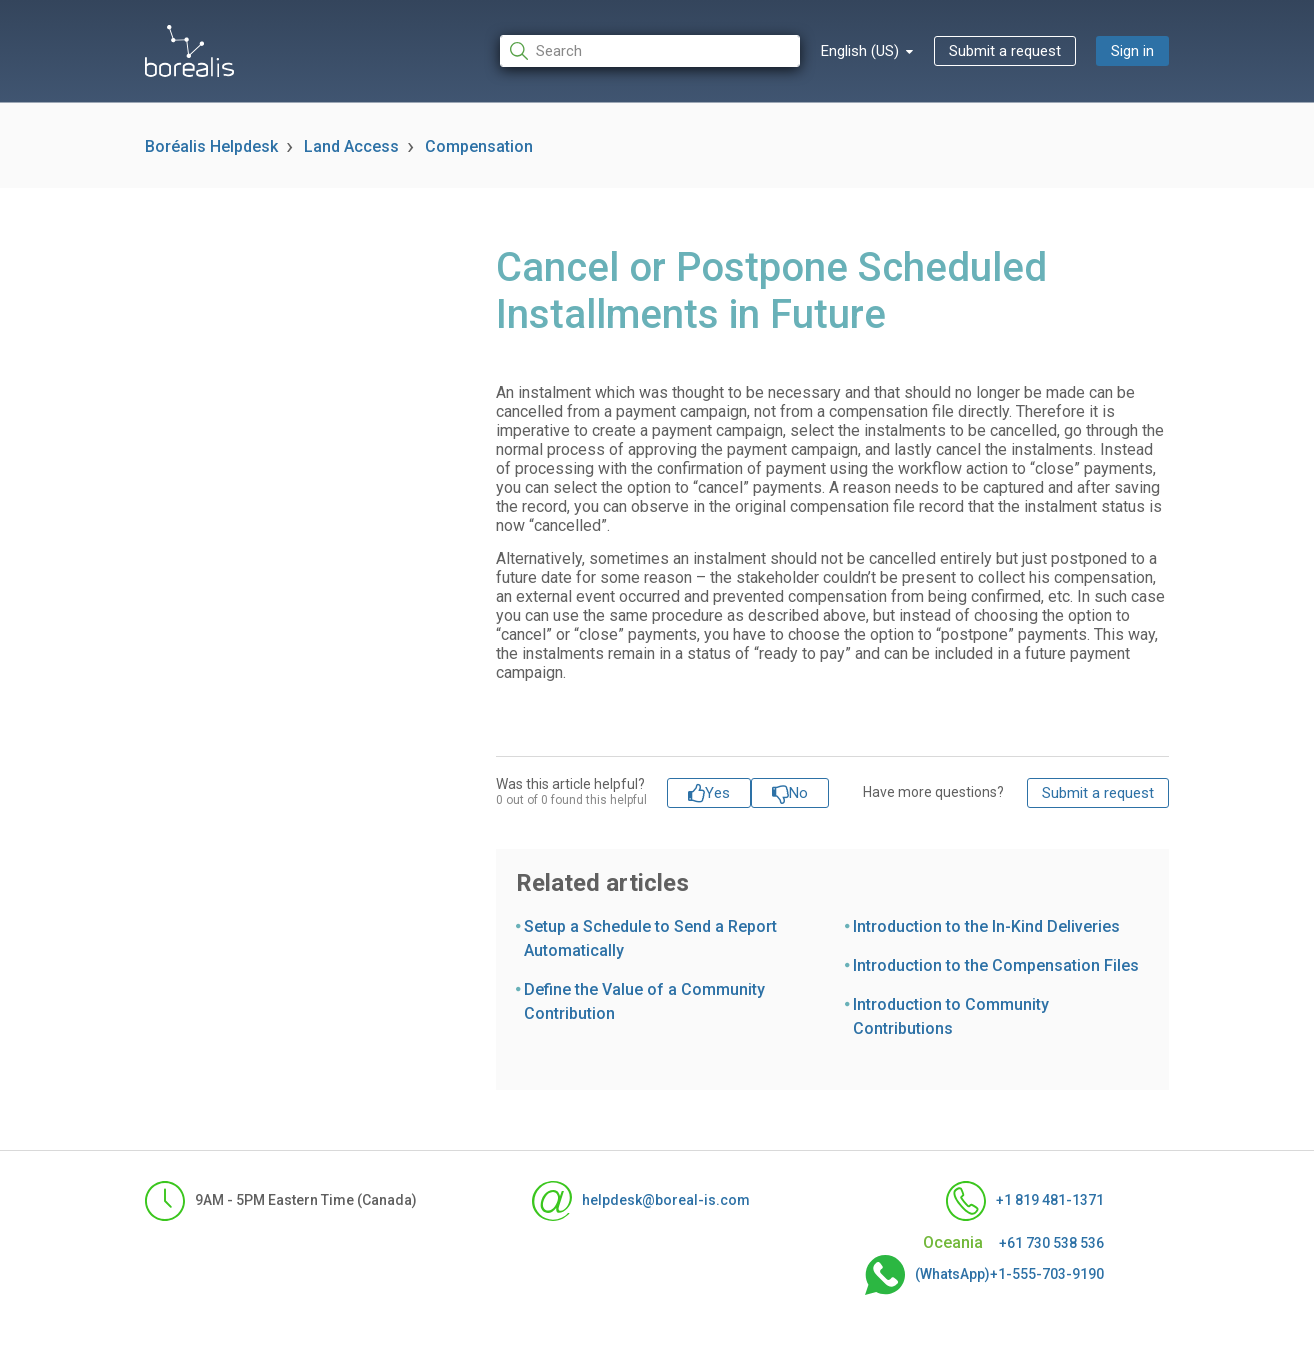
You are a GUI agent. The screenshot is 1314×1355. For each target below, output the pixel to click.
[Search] (650, 51)
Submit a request (1005, 51)
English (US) (862, 51)
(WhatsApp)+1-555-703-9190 (984, 1275)
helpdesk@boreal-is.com (641, 1201)
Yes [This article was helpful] (717, 793)
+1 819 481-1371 (1025, 1201)
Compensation (479, 146)
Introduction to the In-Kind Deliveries (986, 926)
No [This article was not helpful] (798, 793)
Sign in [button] (1132, 51)
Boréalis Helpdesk (211, 146)
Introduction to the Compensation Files (996, 965)
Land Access (351, 146)
